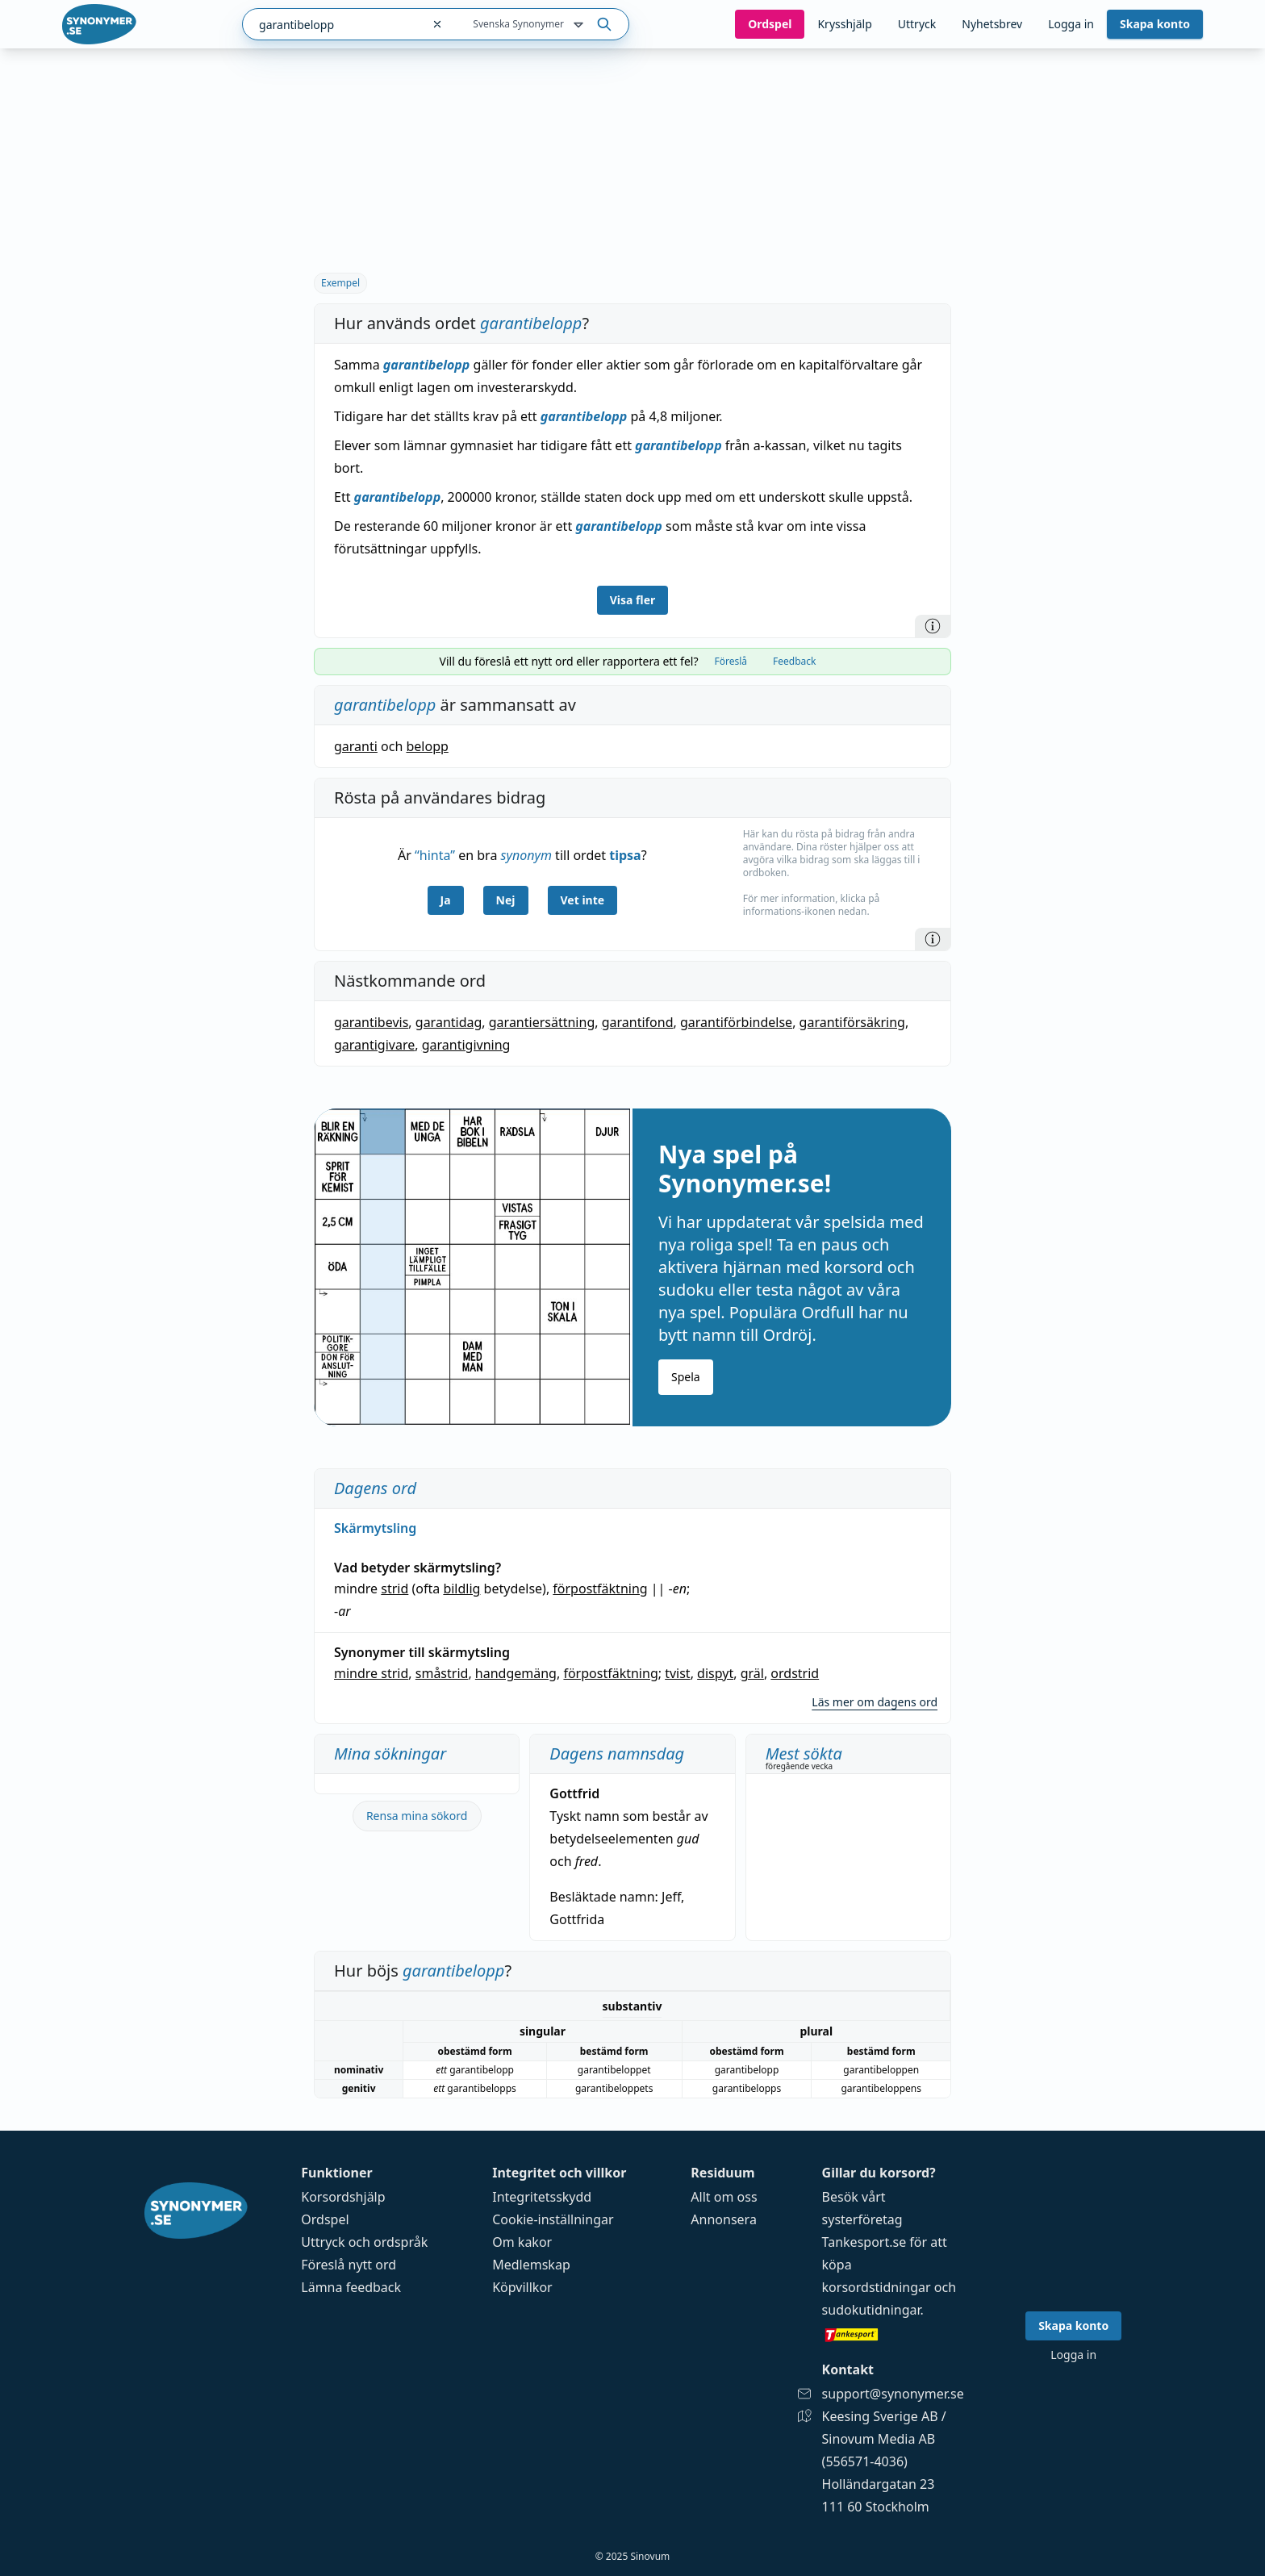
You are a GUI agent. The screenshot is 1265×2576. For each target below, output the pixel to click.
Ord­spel (769, 23)
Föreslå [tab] (730, 661)
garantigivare (374, 1045)
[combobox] (332, 24)
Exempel (340, 283)
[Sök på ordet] (604, 24)
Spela (685, 1376)
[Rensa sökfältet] (437, 24)
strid (394, 1588)
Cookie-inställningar (552, 2219)
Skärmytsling (375, 1528)
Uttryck (917, 23)
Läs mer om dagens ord (874, 1702)
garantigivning (466, 1045)
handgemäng (516, 1673)
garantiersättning (542, 1022)
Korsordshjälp (343, 2197)
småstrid (442, 1673)
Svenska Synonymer (530, 25)
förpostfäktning (600, 1588)
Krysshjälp (844, 23)
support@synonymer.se (893, 2394)
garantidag (448, 1022)
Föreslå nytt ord (348, 2264)
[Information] (932, 626)
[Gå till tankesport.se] (893, 2334)
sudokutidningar (871, 2310)
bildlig (461, 1588)
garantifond (638, 1022)
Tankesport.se (864, 2242)
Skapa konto (1155, 23)
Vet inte (583, 900)
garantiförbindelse (736, 1022)
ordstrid (794, 1673)
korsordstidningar (876, 2287)
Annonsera (724, 2219)
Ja (445, 900)
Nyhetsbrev (992, 23)
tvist (677, 1673)
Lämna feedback (351, 2287)
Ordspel (325, 2219)
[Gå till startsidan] (99, 24)
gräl (752, 1673)
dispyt (715, 1673)
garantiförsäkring (852, 1022)
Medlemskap (531, 2264)
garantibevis (371, 1022)
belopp (427, 746)
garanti (356, 746)
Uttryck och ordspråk (364, 2242)
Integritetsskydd (541, 2197)
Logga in (1071, 23)
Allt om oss (724, 2197)
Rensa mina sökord (417, 1815)
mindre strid (371, 1673)
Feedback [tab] (794, 661)
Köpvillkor (522, 2287)
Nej (506, 900)
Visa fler (633, 599)
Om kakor (522, 2242)
